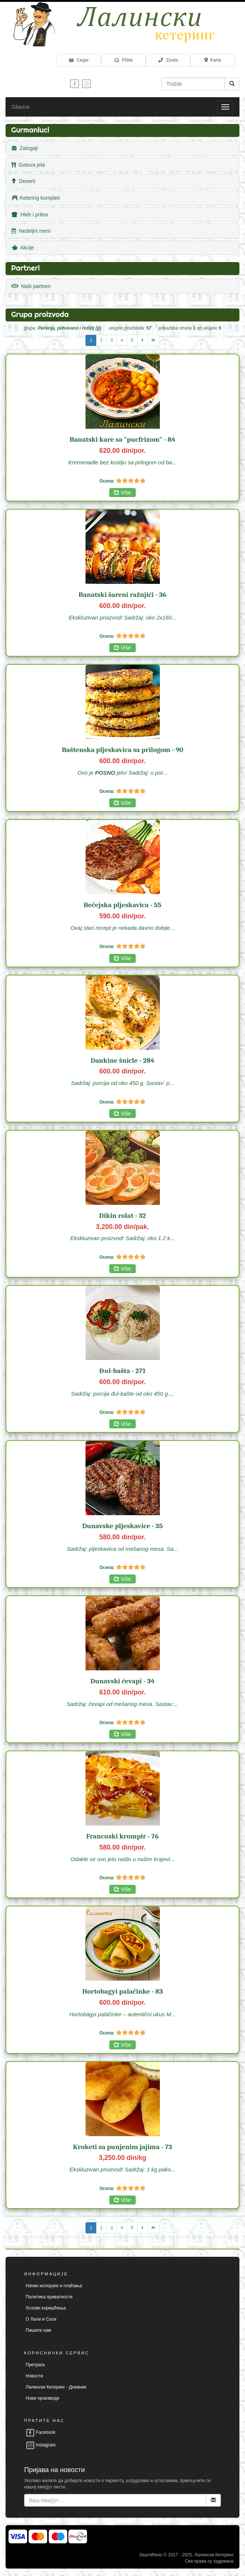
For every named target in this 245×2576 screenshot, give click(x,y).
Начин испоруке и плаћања (54, 2285)
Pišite (123, 60)
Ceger (78, 60)
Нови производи (42, 2398)
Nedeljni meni (31, 231)
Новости (34, 2376)
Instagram (41, 2445)
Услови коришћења (46, 2308)
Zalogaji (25, 148)
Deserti (23, 181)
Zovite (168, 60)
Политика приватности (49, 2296)
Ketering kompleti (36, 198)
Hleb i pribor (30, 215)
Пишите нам (38, 2330)
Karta (212, 60)
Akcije (23, 248)
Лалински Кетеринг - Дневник (56, 2387)
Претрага (35, 2364)
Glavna (20, 107)
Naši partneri (31, 286)
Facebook (40, 2432)
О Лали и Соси (41, 2319)
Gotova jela (28, 165)
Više (122, 493)
